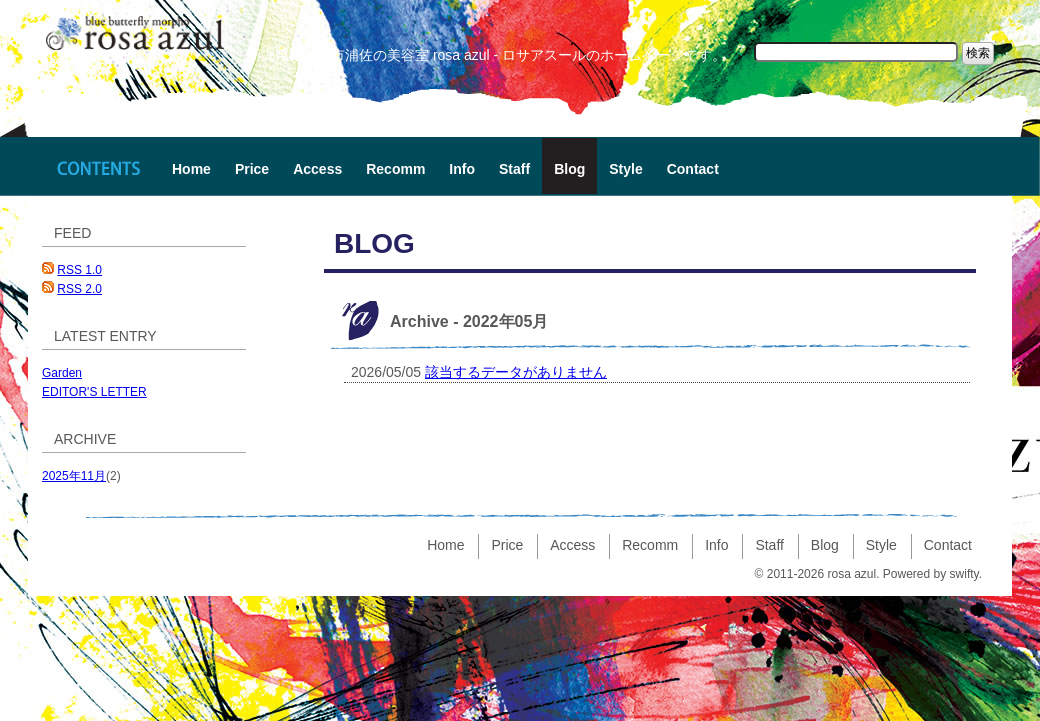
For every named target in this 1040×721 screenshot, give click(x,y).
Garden (62, 373)
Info (462, 169)
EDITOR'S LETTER (94, 392)
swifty (964, 574)
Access (317, 169)
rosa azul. (853, 574)
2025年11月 (74, 476)
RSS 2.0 (79, 289)
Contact (693, 169)
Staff (514, 169)
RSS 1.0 (79, 270)
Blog (569, 169)
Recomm (395, 169)
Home (191, 169)
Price (252, 169)
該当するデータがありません (516, 372)
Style (625, 169)
